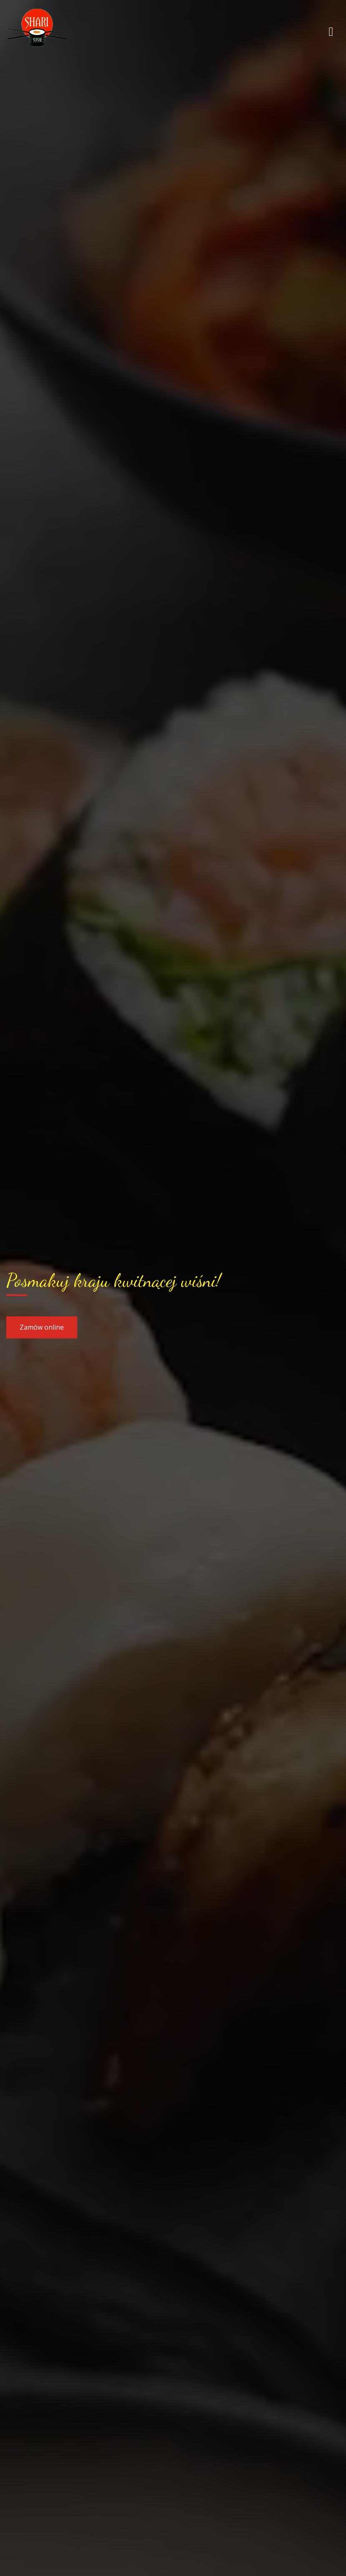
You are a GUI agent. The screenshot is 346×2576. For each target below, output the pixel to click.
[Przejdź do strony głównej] (60, 31)
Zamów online (42, 1327)
